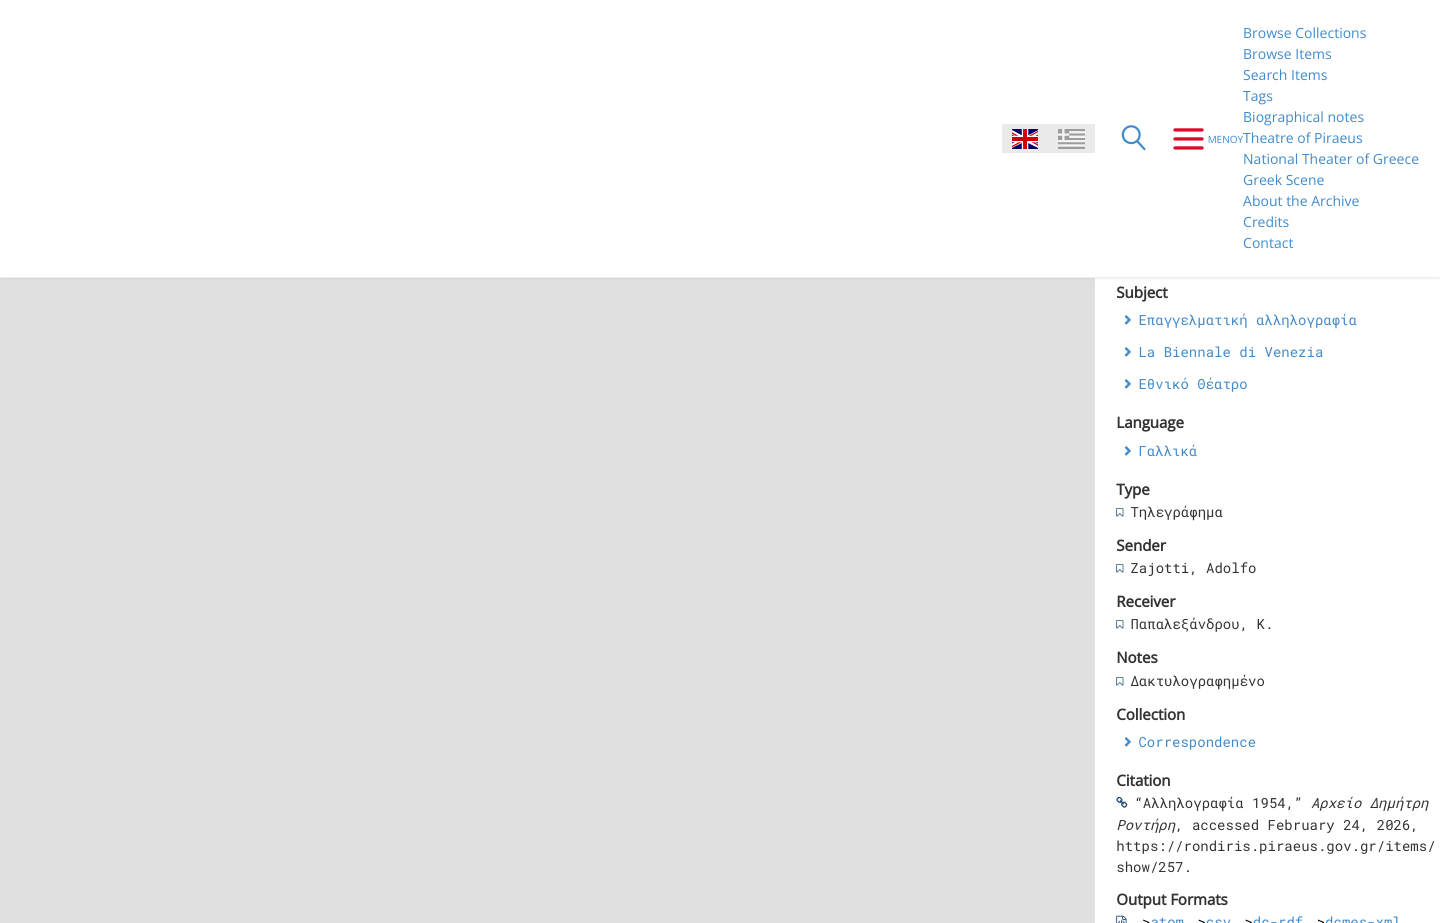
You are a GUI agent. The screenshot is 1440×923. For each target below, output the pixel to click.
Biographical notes (1303, 117)
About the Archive (1301, 201)
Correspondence (1197, 741)
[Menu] (1200, 139)
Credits (1266, 222)
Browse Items (1287, 54)
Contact (1268, 243)
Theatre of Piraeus (1303, 138)
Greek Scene (1283, 180)
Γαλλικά (1167, 450)
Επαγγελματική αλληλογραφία (1247, 319)
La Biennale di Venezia (1230, 351)
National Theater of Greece (1331, 159)
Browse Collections (1304, 33)
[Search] (1134, 139)
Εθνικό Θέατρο (1192, 383)
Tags (1258, 96)
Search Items (1285, 75)
